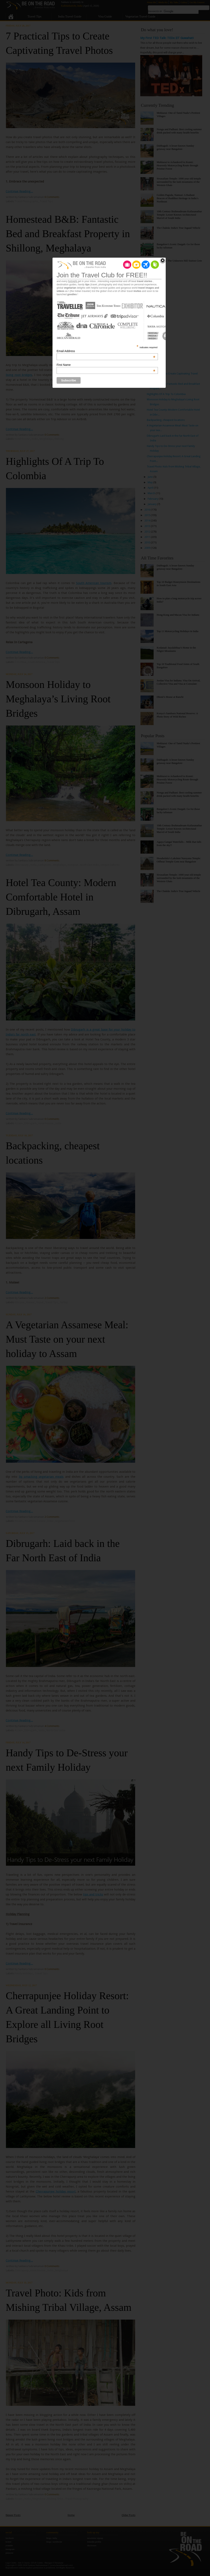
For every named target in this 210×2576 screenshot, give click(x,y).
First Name (106, 364)
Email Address (106, 351)
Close (163, 261)
